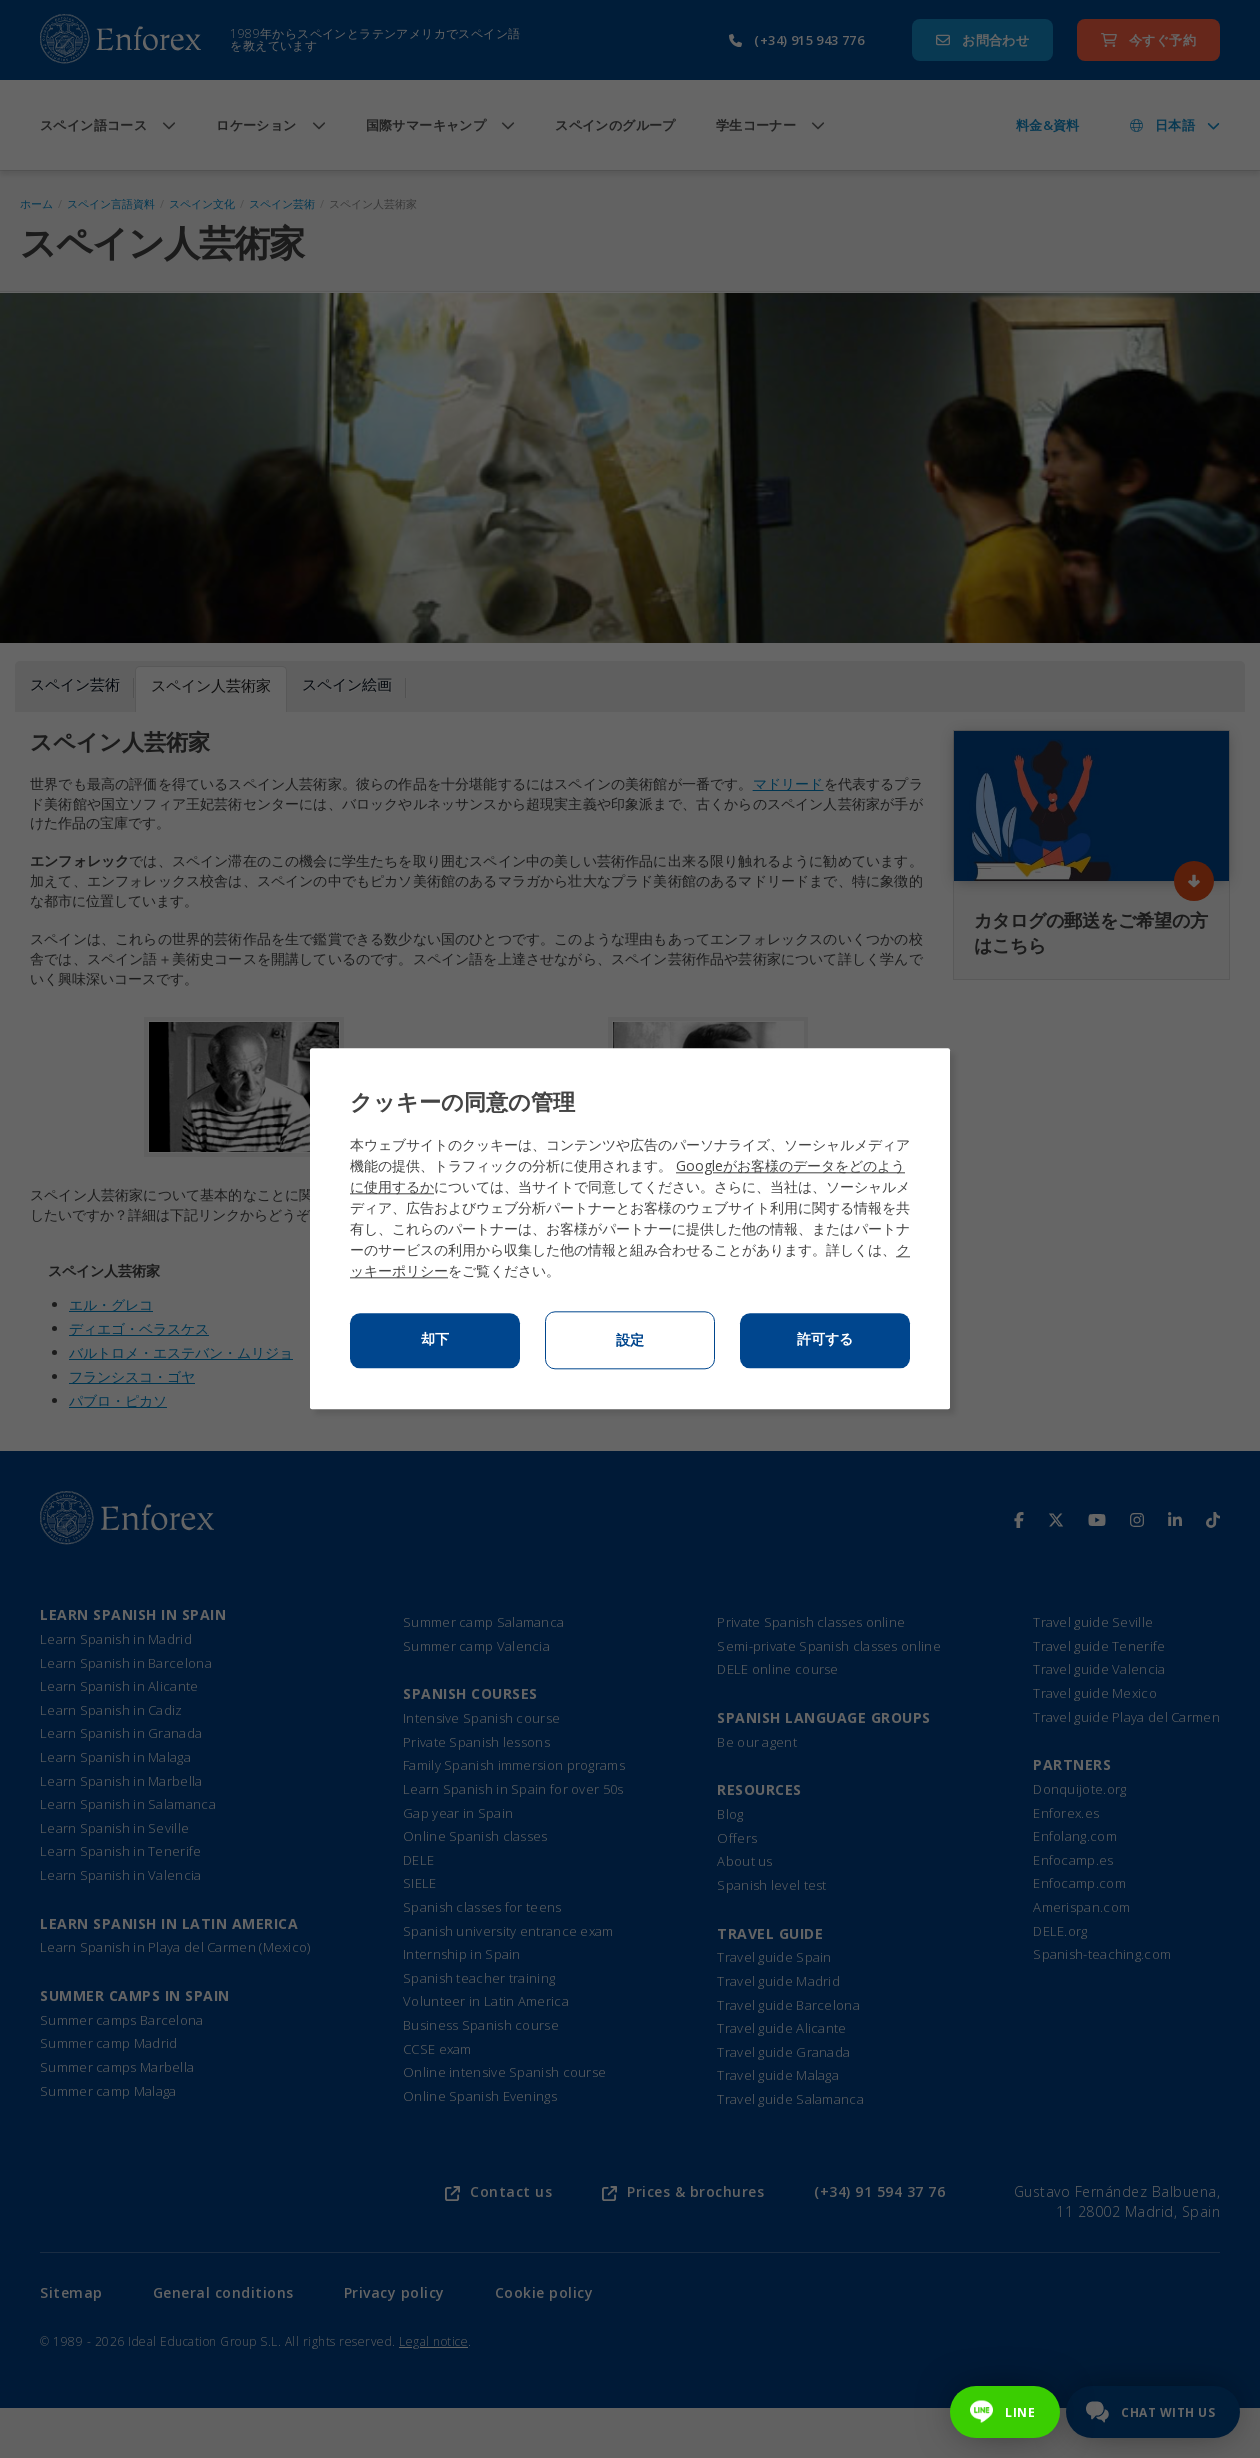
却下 (435, 1340)
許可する (825, 1340)
